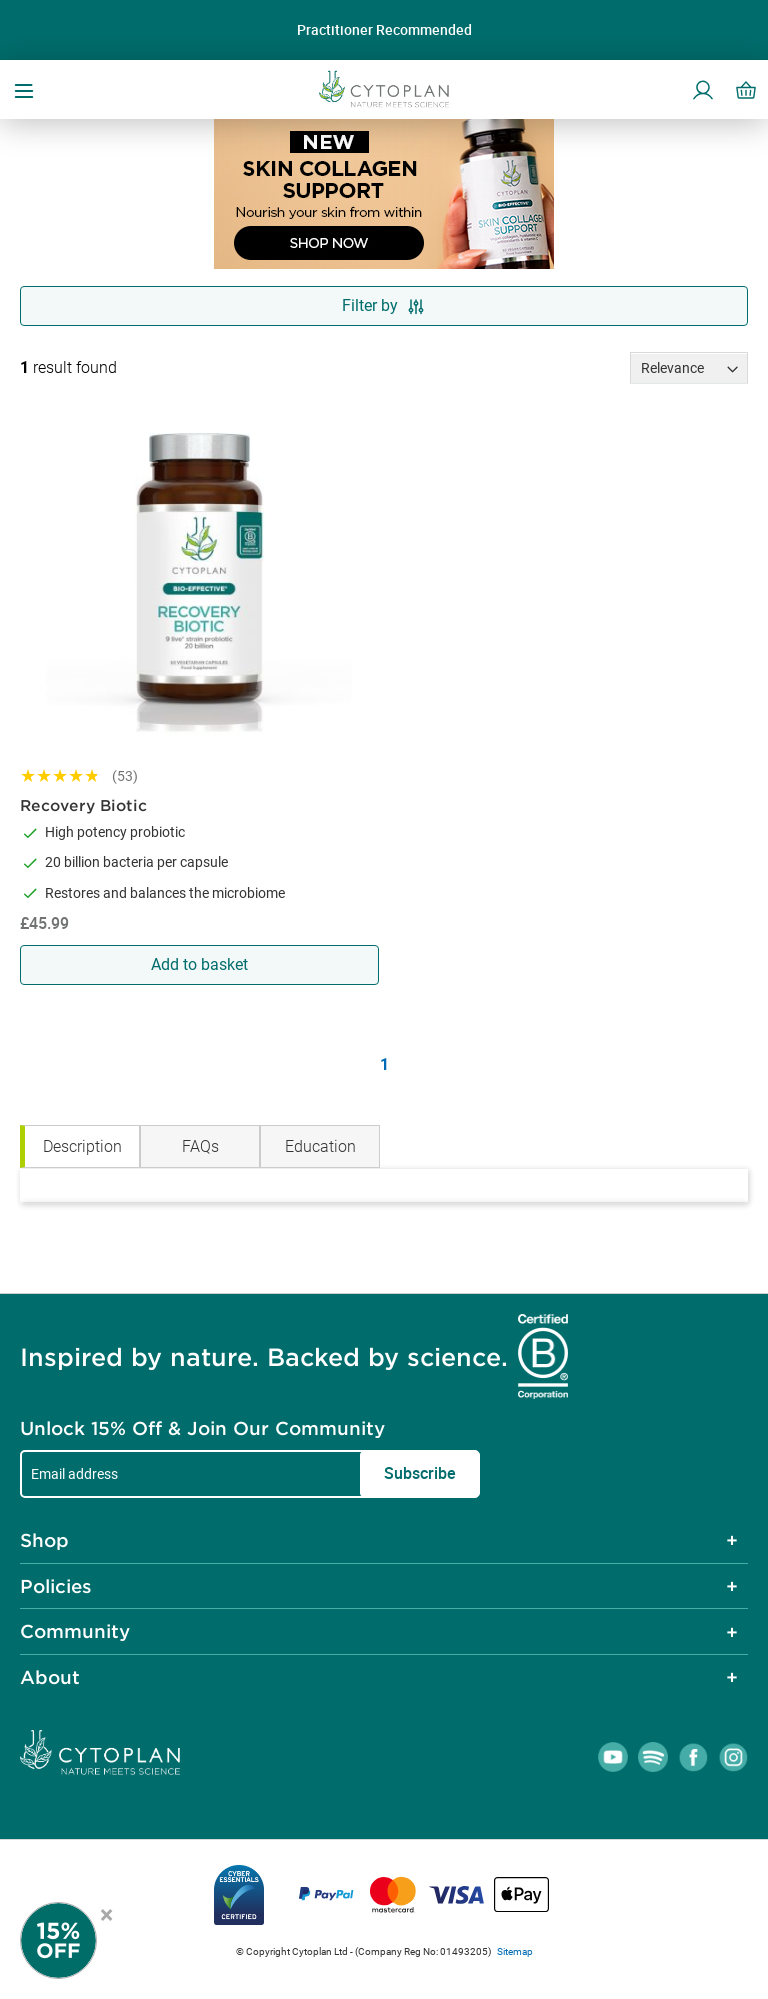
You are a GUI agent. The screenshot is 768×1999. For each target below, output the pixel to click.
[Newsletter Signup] (80, 1940)
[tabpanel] (384, 1185)
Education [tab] (320, 1146)
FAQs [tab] (200, 1146)
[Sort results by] (689, 368)
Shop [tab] (44, 1540)
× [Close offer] (106, 1912)
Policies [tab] (56, 1586)
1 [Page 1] (384, 1064)
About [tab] (50, 1677)
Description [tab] (82, 1146)
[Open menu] (24, 89)
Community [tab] (75, 1631)
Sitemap (515, 1951)
